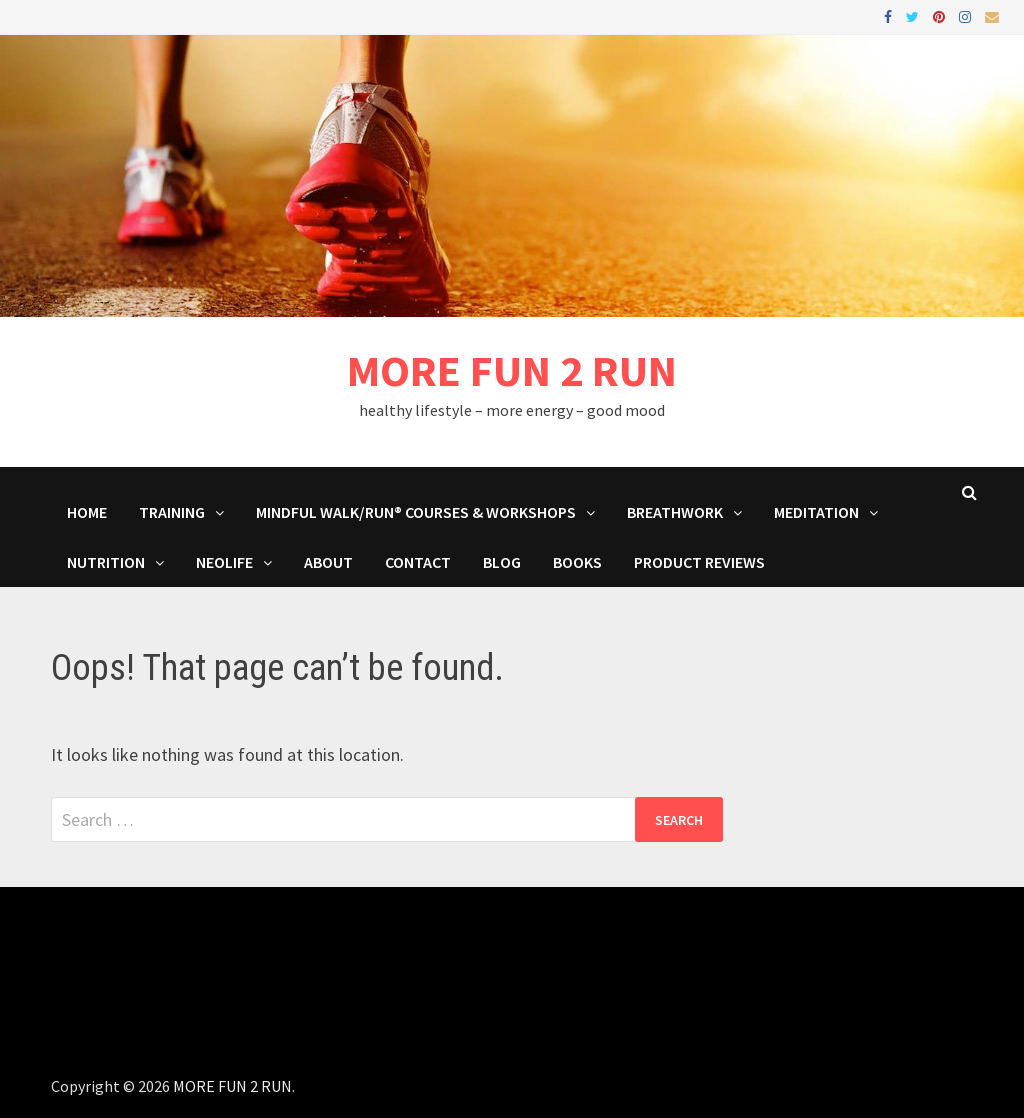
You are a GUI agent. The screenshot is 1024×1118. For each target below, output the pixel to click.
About (328, 562)
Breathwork (675, 512)
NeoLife (224, 562)
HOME (87, 512)
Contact (418, 562)
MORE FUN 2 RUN (512, 370)
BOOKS (577, 562)
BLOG (502, 562)
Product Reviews (699, 562)
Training (172, 512)
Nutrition (106, 562)
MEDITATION (816, 512)
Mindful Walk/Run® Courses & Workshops (416, 512)
